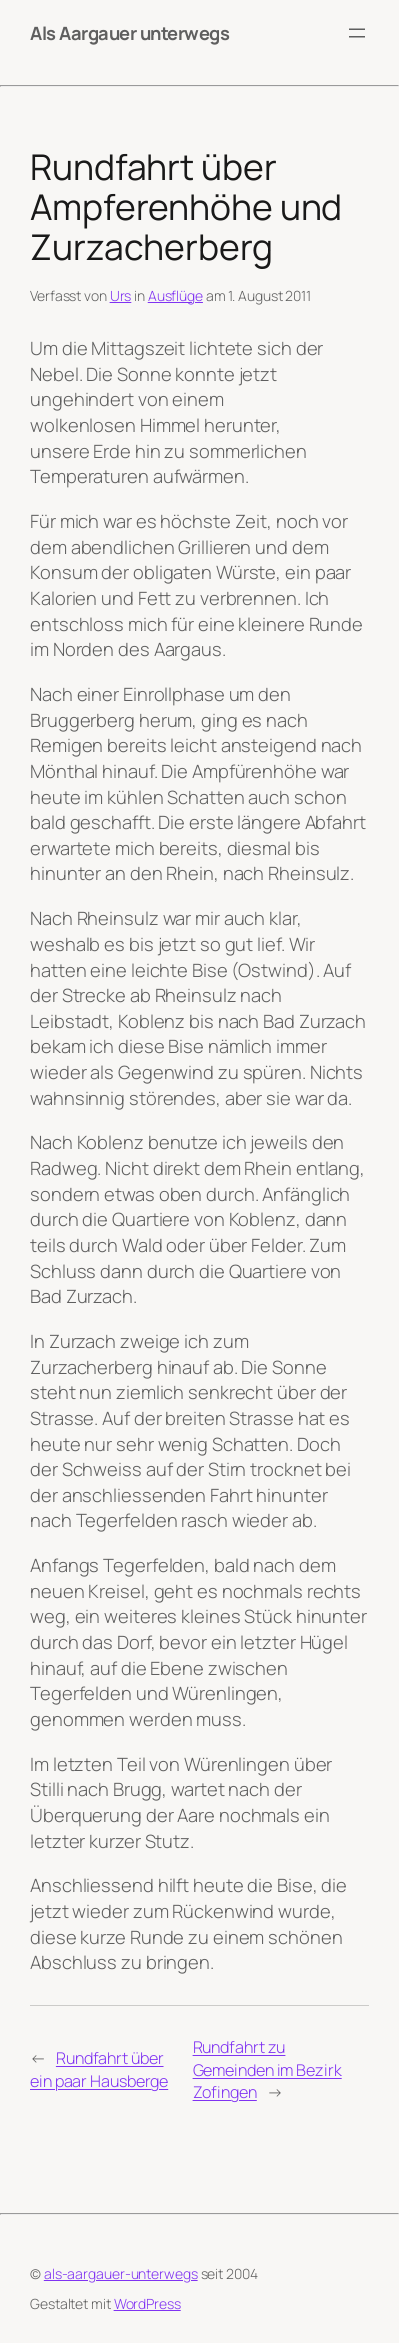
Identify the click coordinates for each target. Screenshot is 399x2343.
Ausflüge (175, 295)
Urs (121, 295)
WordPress (147, 2303)
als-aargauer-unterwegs (121, 2273)
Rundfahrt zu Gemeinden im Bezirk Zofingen (267, 2069)
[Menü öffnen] (357, 33)
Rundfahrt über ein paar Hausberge (99, 2069)
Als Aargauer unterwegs (129, 32)
